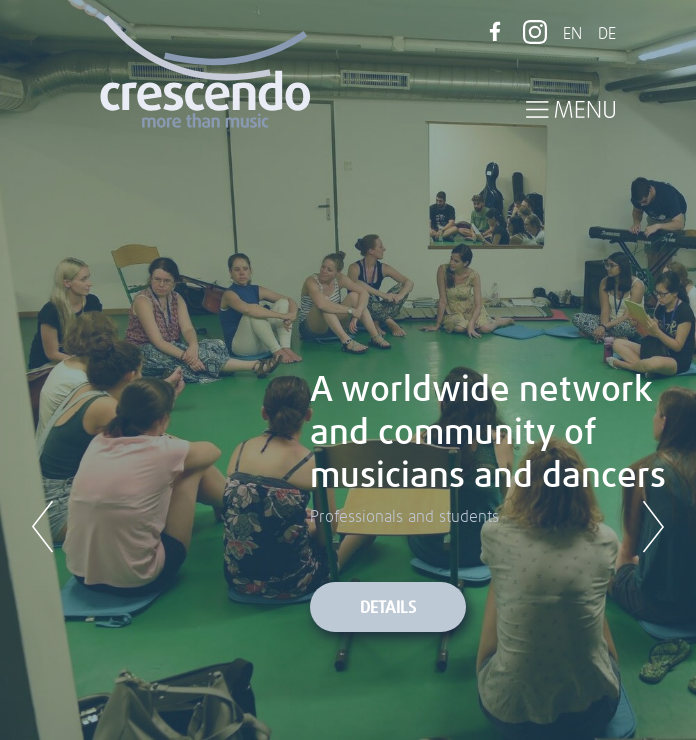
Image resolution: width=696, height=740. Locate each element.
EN (572, 34)
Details (388, 608)
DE (607, 34)
